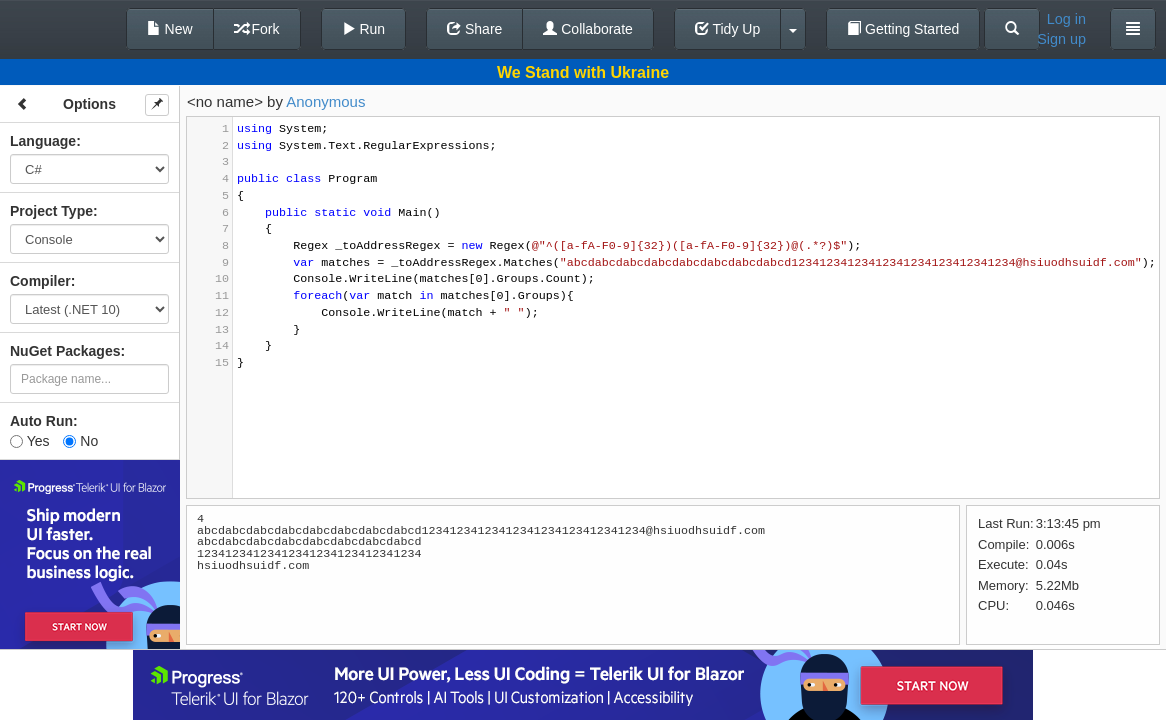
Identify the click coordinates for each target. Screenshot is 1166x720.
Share (474, 29)
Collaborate (588, 29)
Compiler (40, 281)
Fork (257, 29)
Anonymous (325, 101)
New (170, 29)
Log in (1066, 19)
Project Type (51, 211)
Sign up (1061, 39)
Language (43, 141)
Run (364, 29)
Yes (29, 441)
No (80, 441)
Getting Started (903, 29)
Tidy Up (727, 29)
